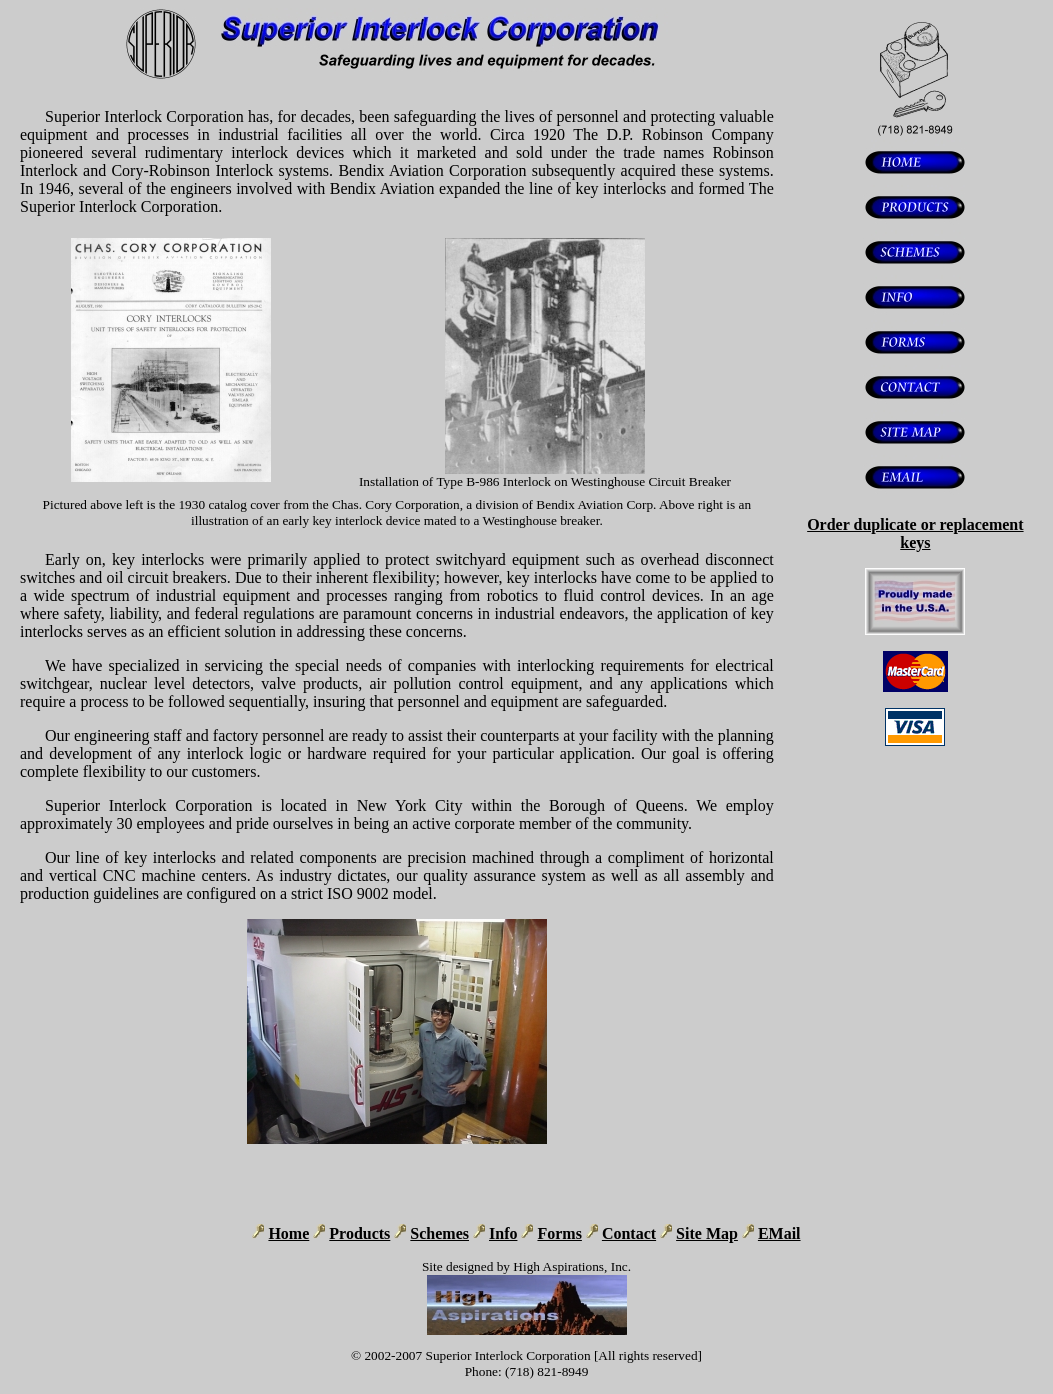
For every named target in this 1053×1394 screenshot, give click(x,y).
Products (359, 1233)
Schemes (439, 1233)
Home (288, 1233)
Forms (559, 1233)
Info (503, 1233)
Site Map (707, 1233)
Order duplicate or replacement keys (915, 533)
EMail (779, 1233)
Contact (629, 1233)
